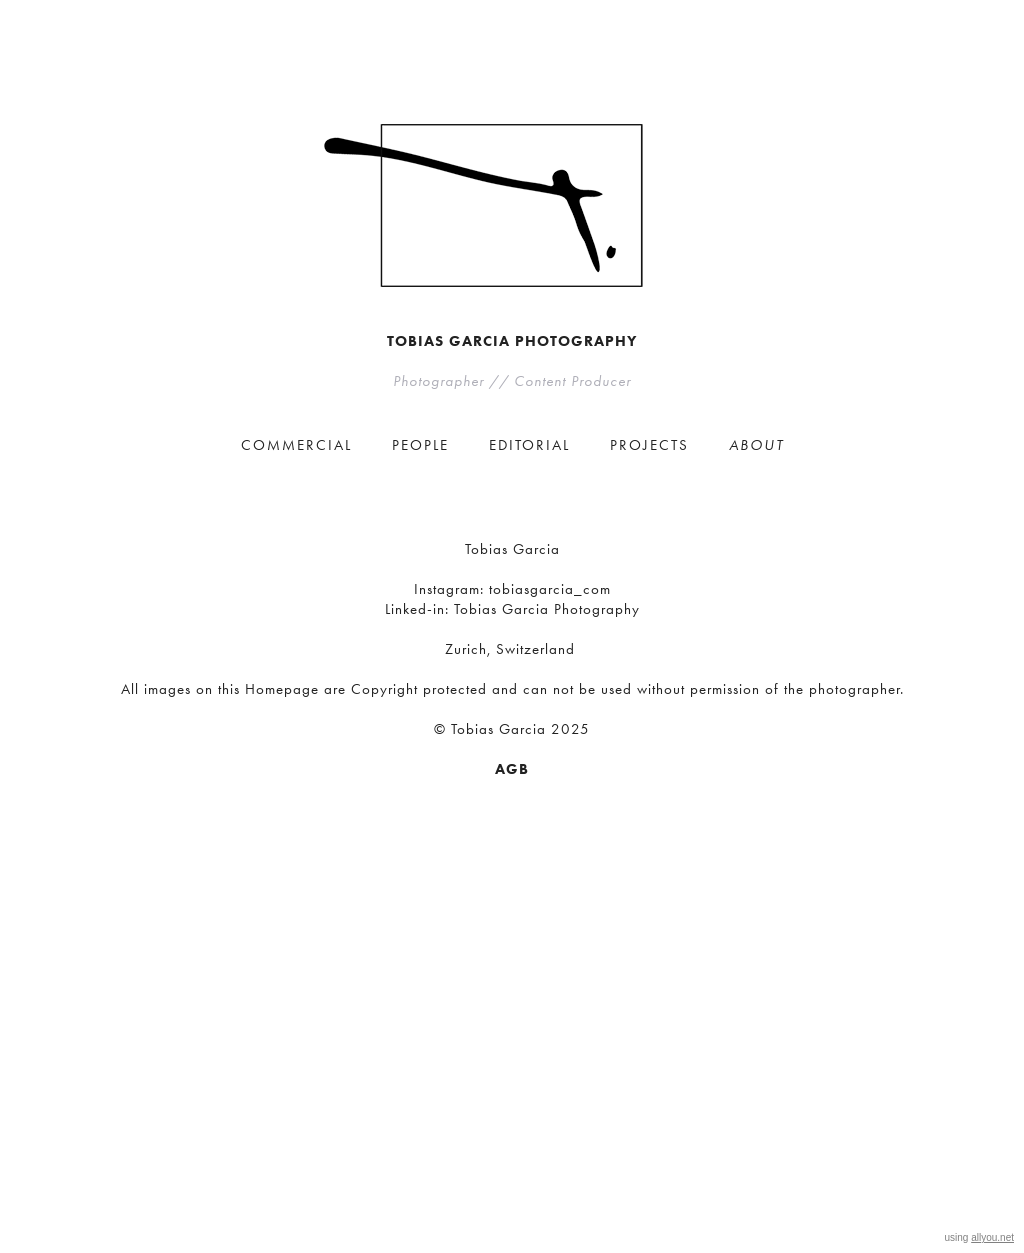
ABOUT (756, 445)
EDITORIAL (529, 445)
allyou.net (992, 1237)
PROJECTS (649, 445)
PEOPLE (420, 445)
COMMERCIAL (296, 445)
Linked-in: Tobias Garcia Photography (512, 609)
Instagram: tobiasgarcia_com (512, 589)
